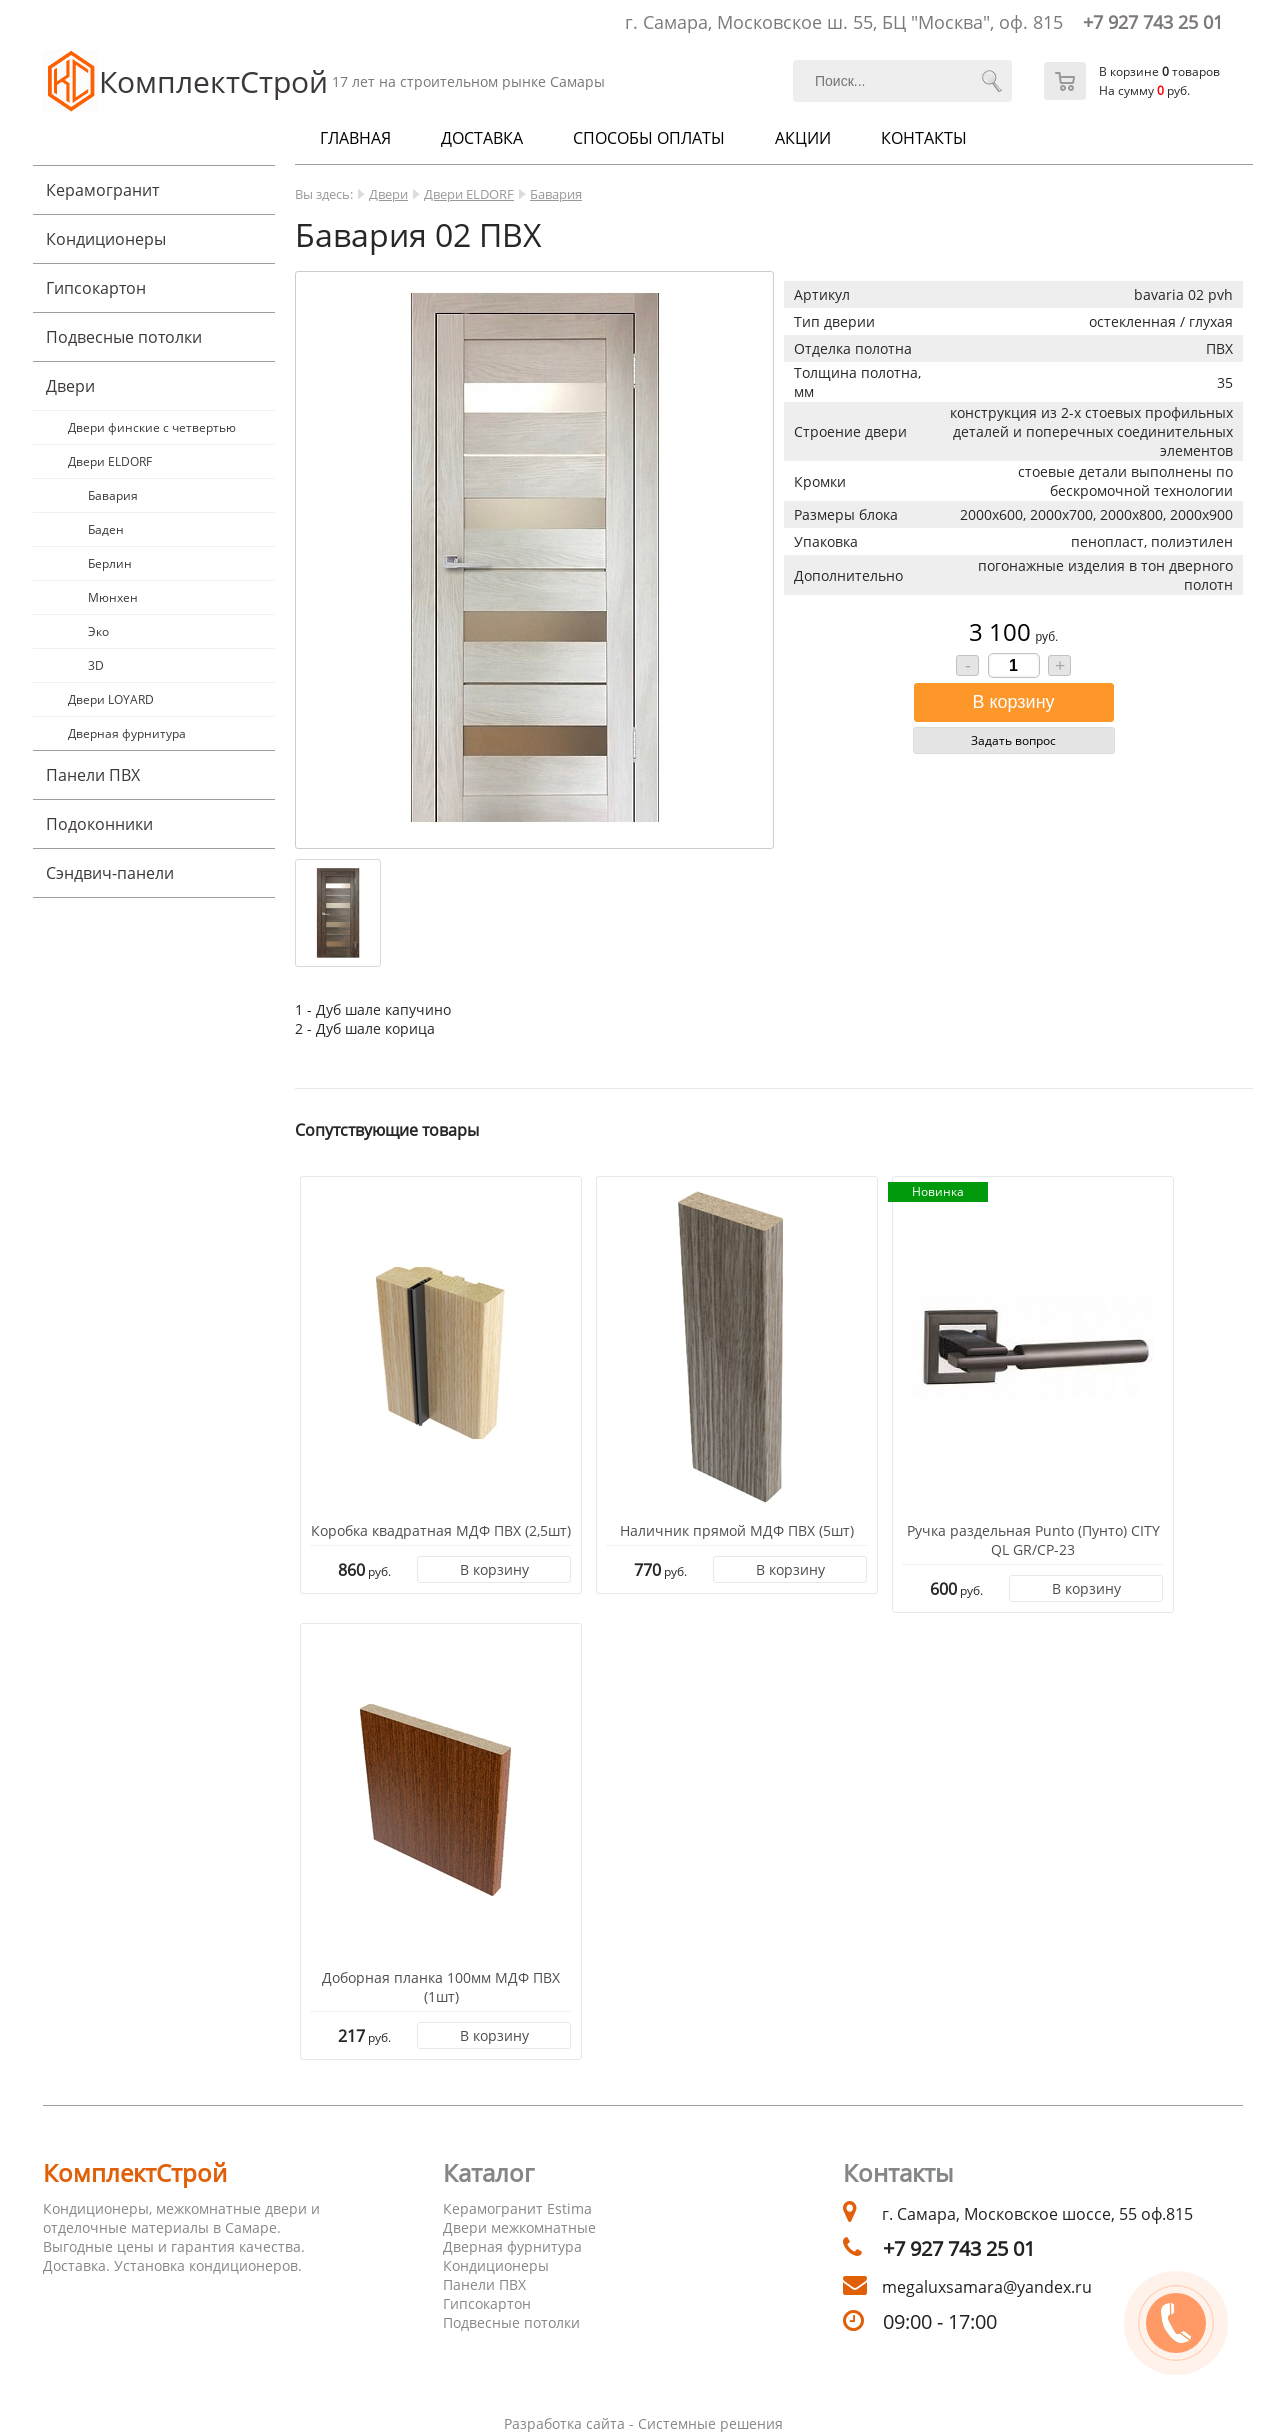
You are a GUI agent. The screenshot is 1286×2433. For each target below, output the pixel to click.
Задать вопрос (1013, 740)
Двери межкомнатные (519, 2227)
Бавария (113, 495)
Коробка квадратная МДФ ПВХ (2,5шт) (441, 1530)
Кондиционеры (106, 239)
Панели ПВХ (93, 775)
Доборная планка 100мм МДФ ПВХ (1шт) (441, 1987)
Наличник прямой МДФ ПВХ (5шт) (737, 1530)
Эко (98, 631)
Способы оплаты (649, 138)
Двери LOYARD (111, 699)
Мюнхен (113, 597)
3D (96, 665)
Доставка (482, 138)
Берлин (110, 563)
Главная (355, 138)
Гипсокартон (96, 288)
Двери (70, 386)
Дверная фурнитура (127, 733)
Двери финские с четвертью (152, 427)
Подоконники (99, 824)
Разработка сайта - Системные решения (643, 2423)
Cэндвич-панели (110, 873)
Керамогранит (102, 190)
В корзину (494, 1569)
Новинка (938, 1191)
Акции (803, 138)
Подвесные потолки (124, 337)
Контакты (924, 138)
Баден (106, 529)
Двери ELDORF (110, 461)
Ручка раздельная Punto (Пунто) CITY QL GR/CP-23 (1033, 1540)
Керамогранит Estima (517, 2208)
